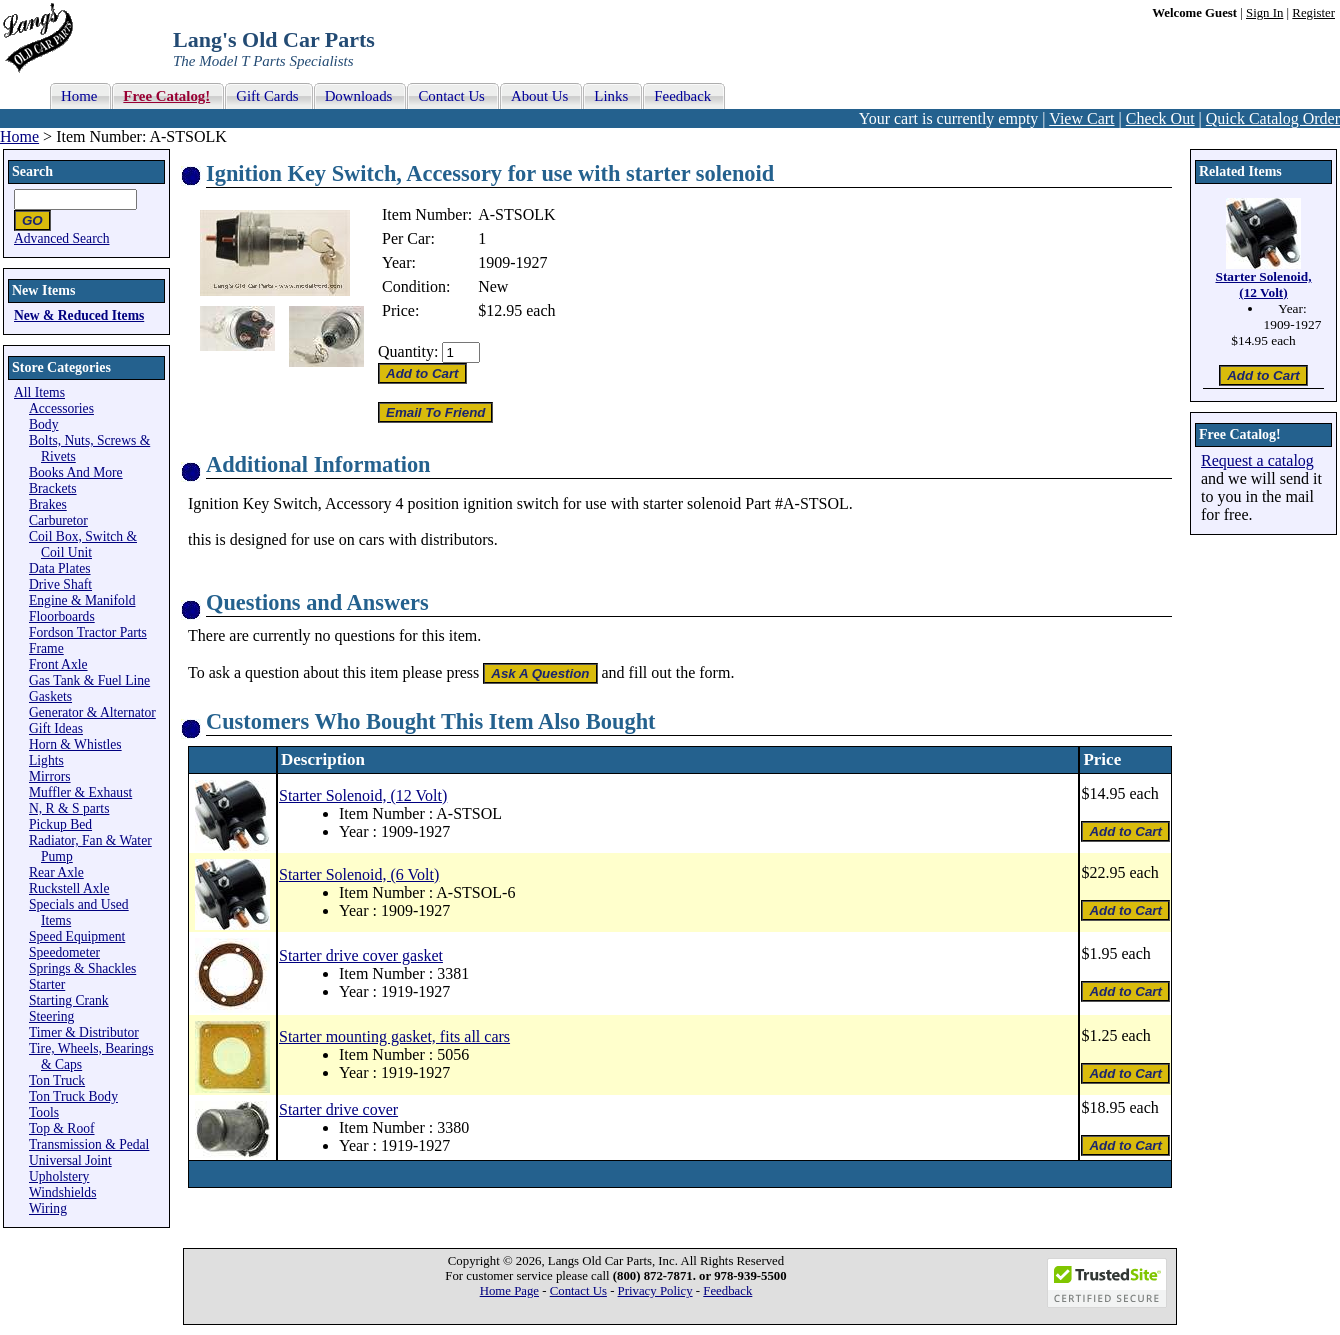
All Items (39, 392)
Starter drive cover (338, 1109)
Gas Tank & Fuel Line (89, 680)
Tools (44, 1112)
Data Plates (60, 568)
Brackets (53, 488)
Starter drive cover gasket (361, 955)
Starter (47, 984)
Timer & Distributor (84, 1032)
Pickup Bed (60, 824)
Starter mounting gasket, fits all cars (394, 1036)
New (493, 286)
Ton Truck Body (73, 1096)
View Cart (1081, 118)
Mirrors (50, 776)
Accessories (61, 408)
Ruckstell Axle (69, 888)
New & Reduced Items (79, 315)
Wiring (48, 1208)
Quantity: (408, 351)
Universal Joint (70, 1160)
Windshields (62, 1192)
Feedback (727, 1291)
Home (19, 136)
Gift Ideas (56, 728)
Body (43, 424)
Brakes (48, 504)
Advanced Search (62, 238)
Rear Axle (56, 872)
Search (32, 171)
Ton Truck (57, 1080)
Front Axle (58, 664)
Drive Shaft (60, 584)
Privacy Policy (655, 1291)
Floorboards (62, 616)
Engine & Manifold (82, 600)
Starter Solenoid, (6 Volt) (359, 874)
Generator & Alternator (92, 712)
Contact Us (578, 1291)
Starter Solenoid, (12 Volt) (363, 795)
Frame (46, 648)
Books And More (76, 472)
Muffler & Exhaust (80, 792)
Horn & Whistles (75, 744)
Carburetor (58, 520)
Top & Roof (62, 1128)
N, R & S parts (69, 808)
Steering (51, 1016)
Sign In (1264, 13)
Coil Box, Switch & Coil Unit (83, 544)
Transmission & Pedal (89, 1144)
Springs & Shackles (82, 968)
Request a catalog (1257, 460)
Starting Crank (69, 1000)
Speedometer (64, 952)
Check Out (1160, 118)
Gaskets (50, 696)
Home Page (509, 1291)
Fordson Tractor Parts (88, 632)
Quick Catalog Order (1273, 118)
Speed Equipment (77, 936)
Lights (46, 760)
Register (1313, 13)
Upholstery (59, 1176)
